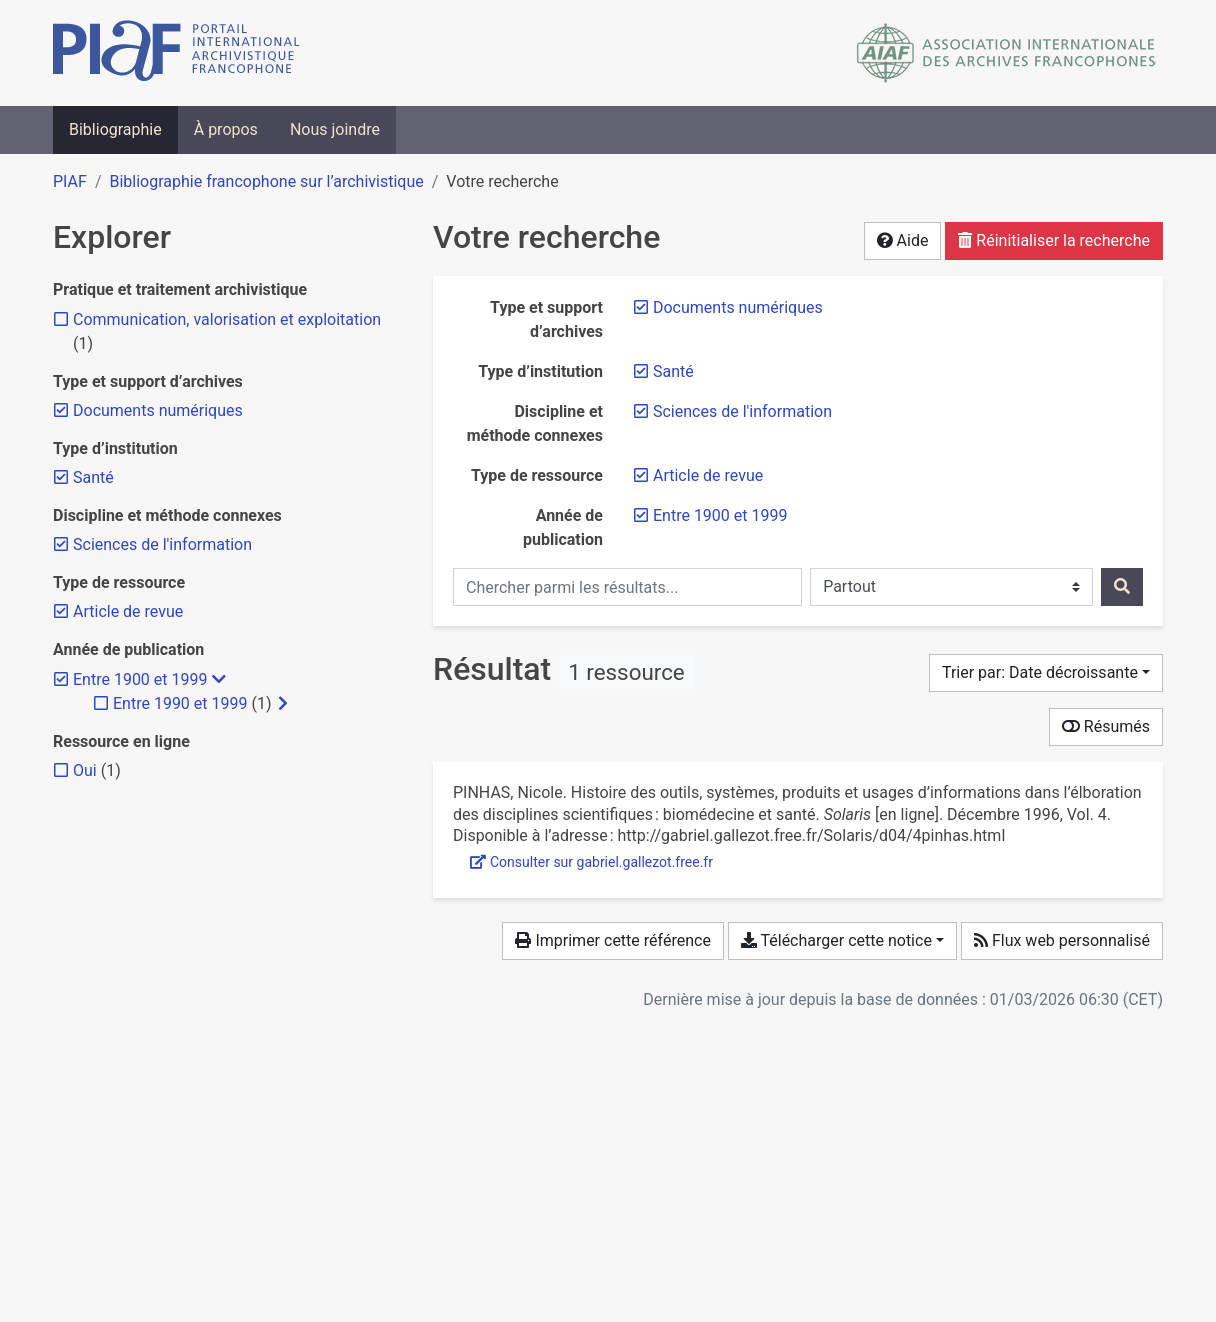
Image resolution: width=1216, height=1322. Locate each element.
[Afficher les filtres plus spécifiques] (283, 704)
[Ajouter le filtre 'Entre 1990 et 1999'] (180, 703)
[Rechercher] (1122, 587)
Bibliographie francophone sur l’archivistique (266, 181)
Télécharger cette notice (836, 940)
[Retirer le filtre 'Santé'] (673, 371)
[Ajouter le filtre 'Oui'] (85, 770)
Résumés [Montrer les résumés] (1106, 726)
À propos (226, 129)
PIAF (70, 181)
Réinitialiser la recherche (1054, 240)
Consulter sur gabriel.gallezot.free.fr (591, 862)
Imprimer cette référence (612, 940)
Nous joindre (335, 129)
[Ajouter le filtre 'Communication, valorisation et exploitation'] (227, 319)
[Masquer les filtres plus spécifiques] (219, 680)
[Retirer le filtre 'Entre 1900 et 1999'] (720, 515)
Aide (903, 240)
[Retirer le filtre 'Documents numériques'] (738, 307)
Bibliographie (115, 129)
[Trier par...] (1046, 673)
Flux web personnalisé (1062, 940)
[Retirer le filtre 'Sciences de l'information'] (742, 411)
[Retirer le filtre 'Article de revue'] (708, 475)
